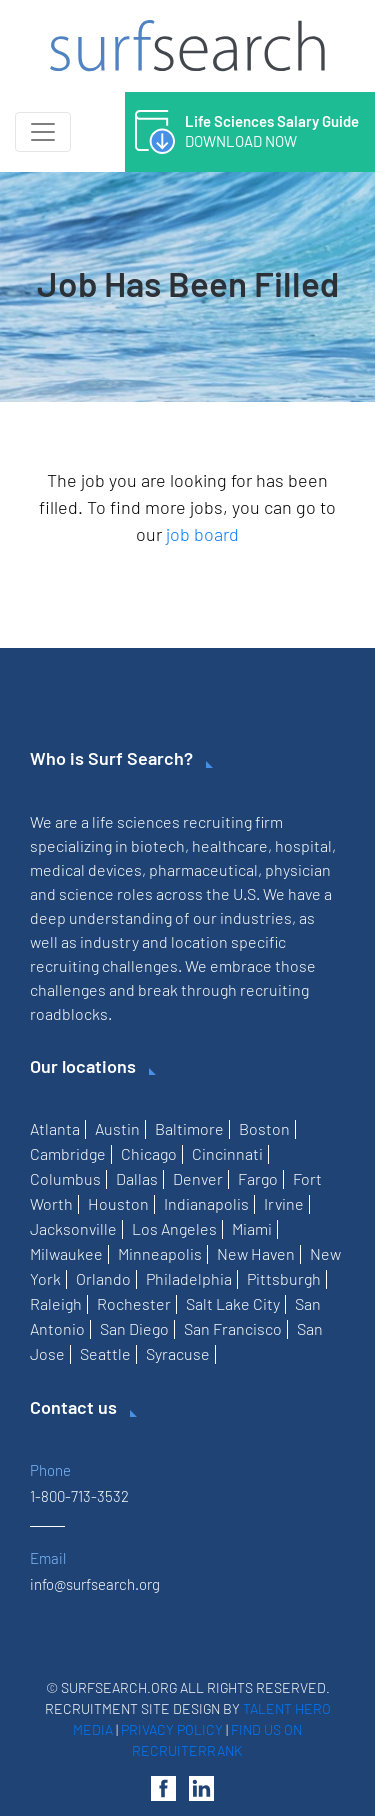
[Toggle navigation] (43, 132)
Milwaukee (66, 1253)
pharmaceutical (203, 869)
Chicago (149, 1153)
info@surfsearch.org (95, 1584)
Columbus (65, 1178)
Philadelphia (189, 1278)
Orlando (103, 1278)
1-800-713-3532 (79, 1496)
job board (202, 534)
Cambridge (68, 1153)
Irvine (284, 1203)
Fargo (258, 1178)
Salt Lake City (233, 1303)
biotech (158, 845)
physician (298, 869)
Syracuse (178, 1353)
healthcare (230, 845)
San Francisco (233, 1328)
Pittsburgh (284, 1278)
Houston (118, 1203)
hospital (303, 845)
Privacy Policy (172, 1729)
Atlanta (55, 1128)
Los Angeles (174, 1228)
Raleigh (56, 1303)
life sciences (136, 821)
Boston (264, 1128)
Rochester (134, 1303)
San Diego (134, 1328)
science (86, 893)
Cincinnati (227, 1153)
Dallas (137, 1178)
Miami (252, 1228)
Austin (117, 1128)
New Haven (256, 1253)
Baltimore (189, 1128)
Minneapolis (160, 1253)
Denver (198, 1178)
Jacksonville (73, 1228)
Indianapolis (206, 1203)
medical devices (86, 869)
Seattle (105, 1353)
